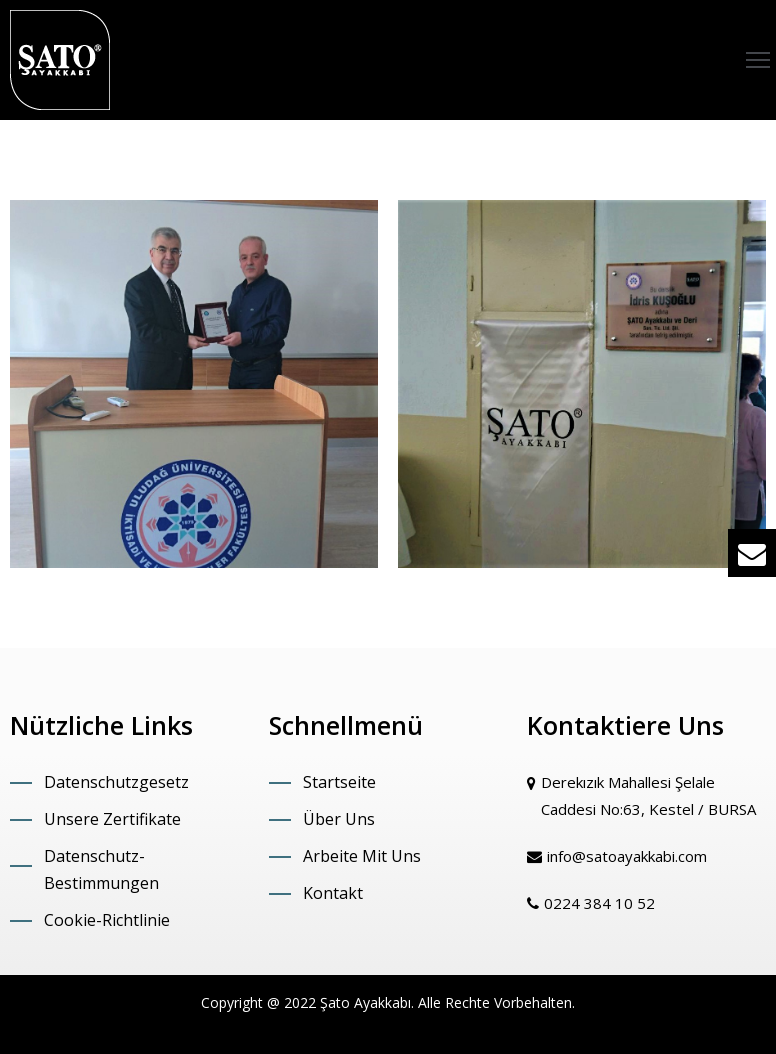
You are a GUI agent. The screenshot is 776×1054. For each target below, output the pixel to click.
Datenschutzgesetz (116, 782)
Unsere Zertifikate (112, 819)
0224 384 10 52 (599, 903)
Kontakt (333, 893)
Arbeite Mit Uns (362, 856)
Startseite (339, 782)
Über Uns (339, 819)
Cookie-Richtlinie (107, 920)
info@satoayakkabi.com (627, 856)
